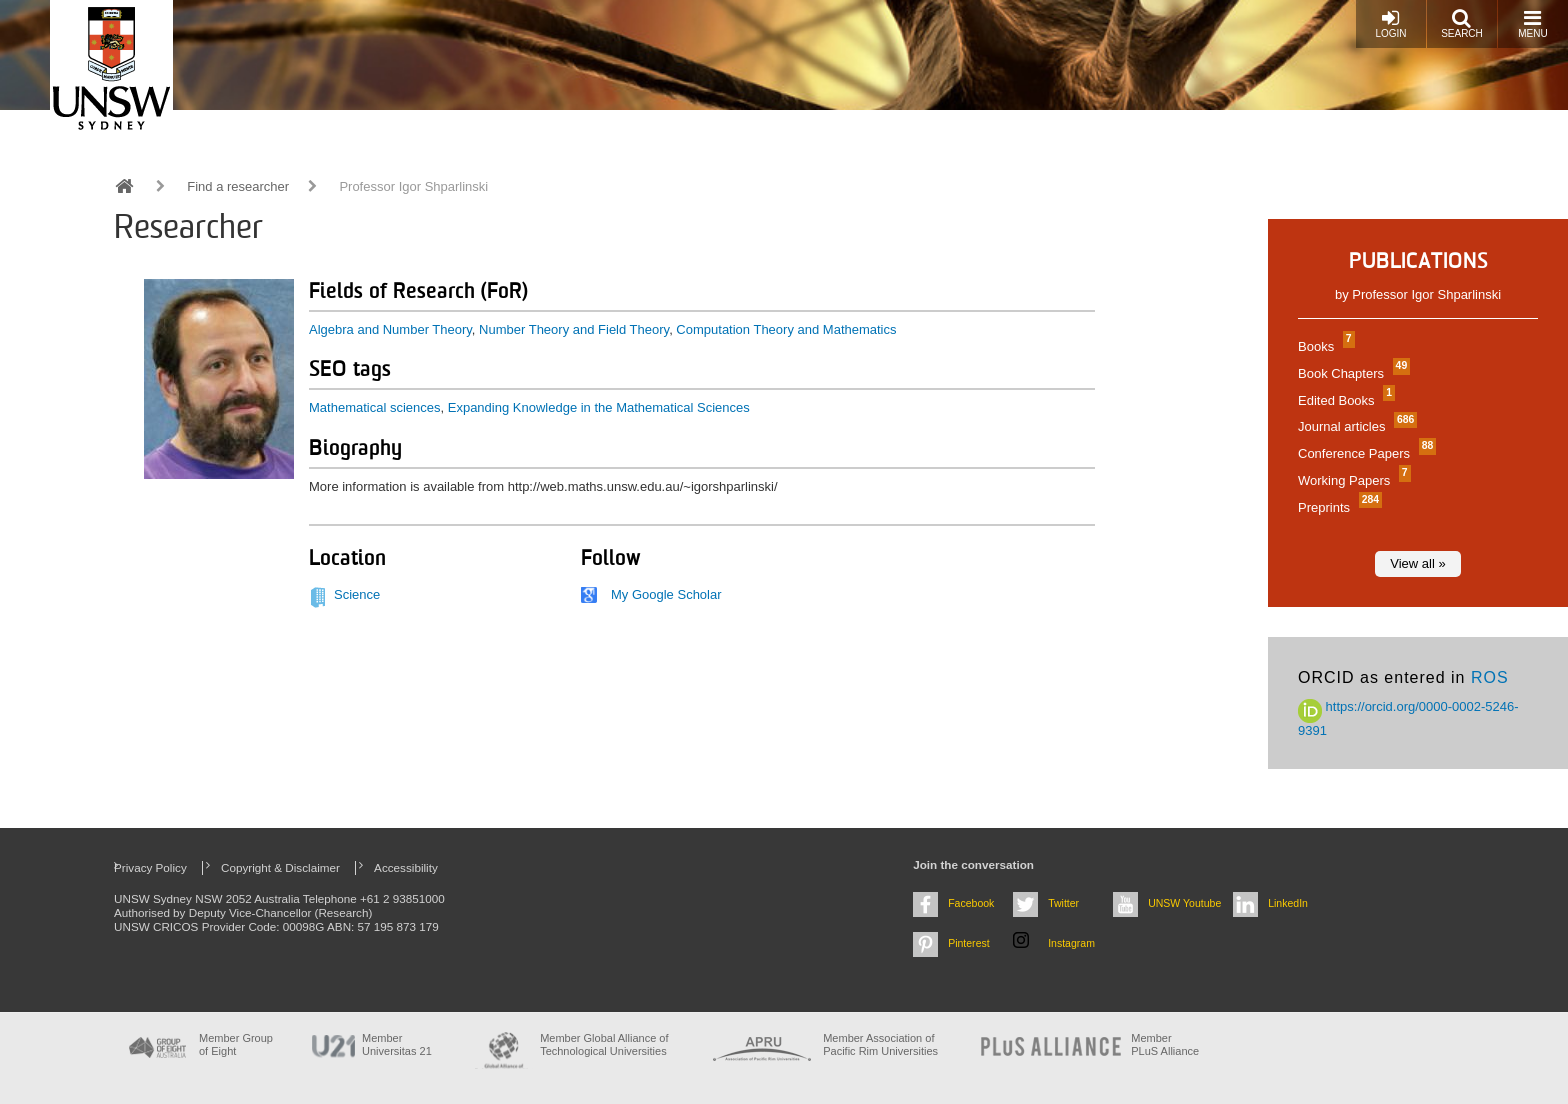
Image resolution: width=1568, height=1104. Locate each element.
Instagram (1071, 943)
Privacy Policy (150, 867)
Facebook (971, 903)
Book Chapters (1351, 373)
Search (1462, 23)
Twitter (1063, 903)
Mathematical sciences (375, 407)
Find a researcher (238, 186)
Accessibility (406, 867)
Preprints (1337, 507)
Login (1390, 23)
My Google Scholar (666, 594)
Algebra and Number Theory (390, 329)
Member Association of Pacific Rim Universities (880, 1044)
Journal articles (1355, 426)
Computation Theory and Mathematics (786, 329)
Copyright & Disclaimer (280, 867)
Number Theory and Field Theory (574, 329)
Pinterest (969, 943)
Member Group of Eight (236, 1044)
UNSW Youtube (1184, 903)
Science (357, 594)
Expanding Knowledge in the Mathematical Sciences (599, 407)
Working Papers (1352, 480)
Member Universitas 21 (397, 1044)
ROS (1490, 677)
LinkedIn (1288, 903)
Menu (1532, 23)
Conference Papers (1364, 453)
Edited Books (1344, 400)
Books (1324, 346)
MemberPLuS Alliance (1165, 1044)
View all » (1417, 563)
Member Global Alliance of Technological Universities (604, 1044)
